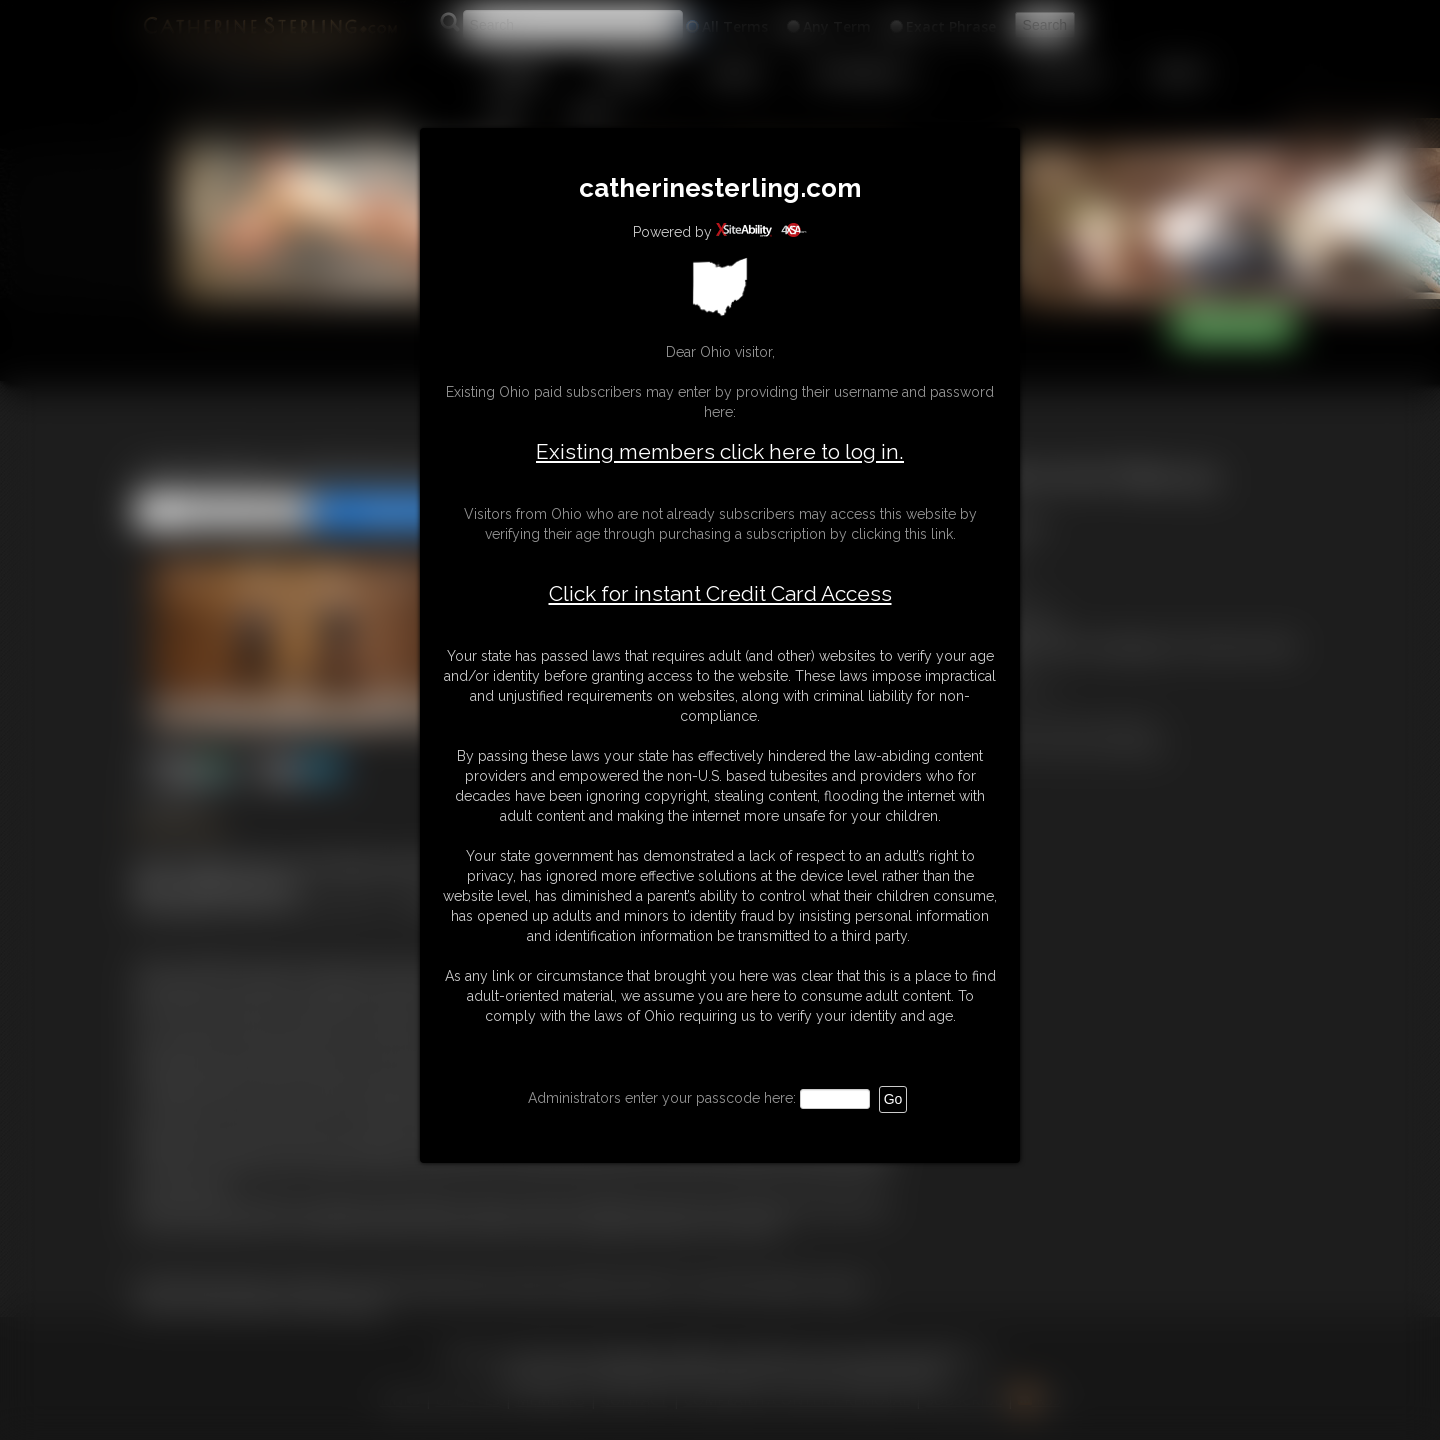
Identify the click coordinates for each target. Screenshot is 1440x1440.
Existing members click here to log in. (720, 451)
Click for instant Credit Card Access (720, 594)
